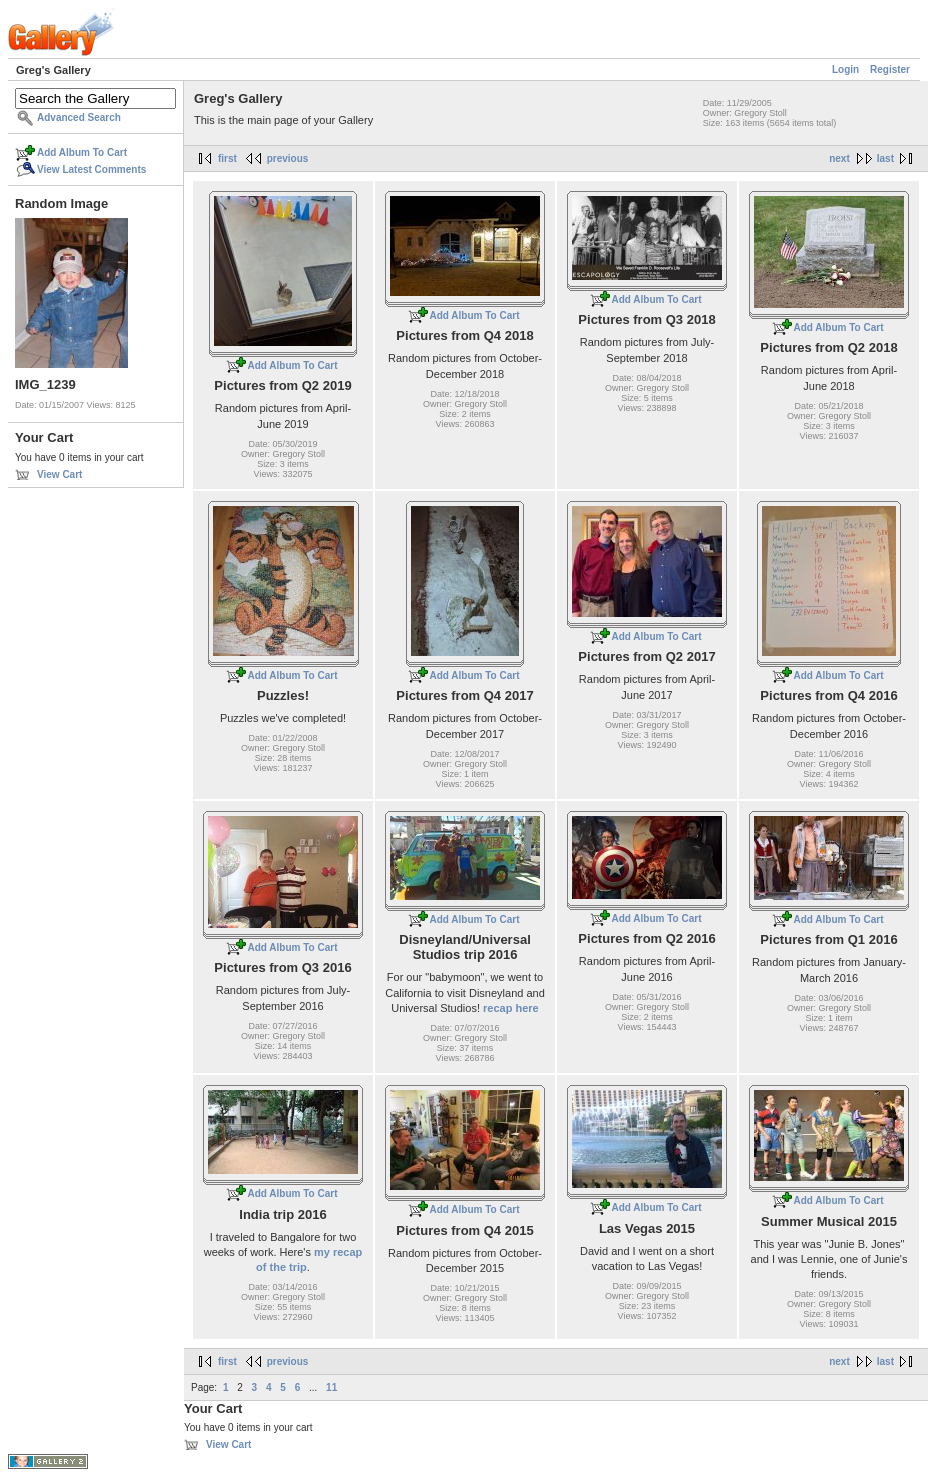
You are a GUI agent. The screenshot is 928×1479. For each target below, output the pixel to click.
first (227, 158)
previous (288, 158)
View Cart (59, 474)
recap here (511, 1008)
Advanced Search (79, 117)
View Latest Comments (91, 169)
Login (845, 69)
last (885, 158)
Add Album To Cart (82, 152)
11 (331, 1387)
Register (890, 69)
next (839, 158)
